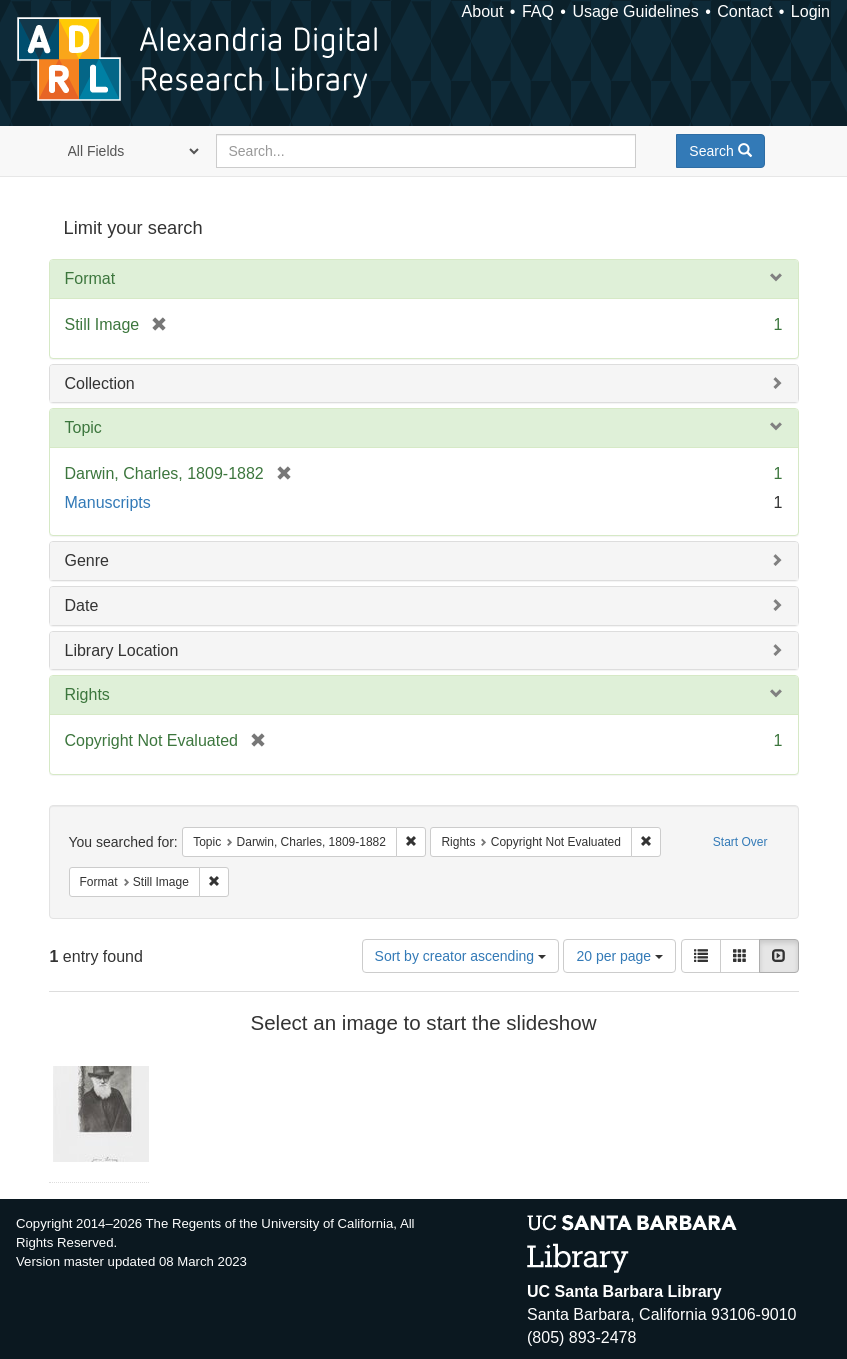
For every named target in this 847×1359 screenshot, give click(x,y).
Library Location (122, 650)
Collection (100, 383)
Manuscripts (108, 502)
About (483, 11)
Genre (87, 560)
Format (90, 278)
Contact (744, 11)
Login (810, 11)
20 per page (619, 956)
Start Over (740, 842)
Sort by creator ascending (460, 956)
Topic (83, 427)
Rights (87, 694)
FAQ (538, 11)
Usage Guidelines (635, 11)
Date (82, 605)
